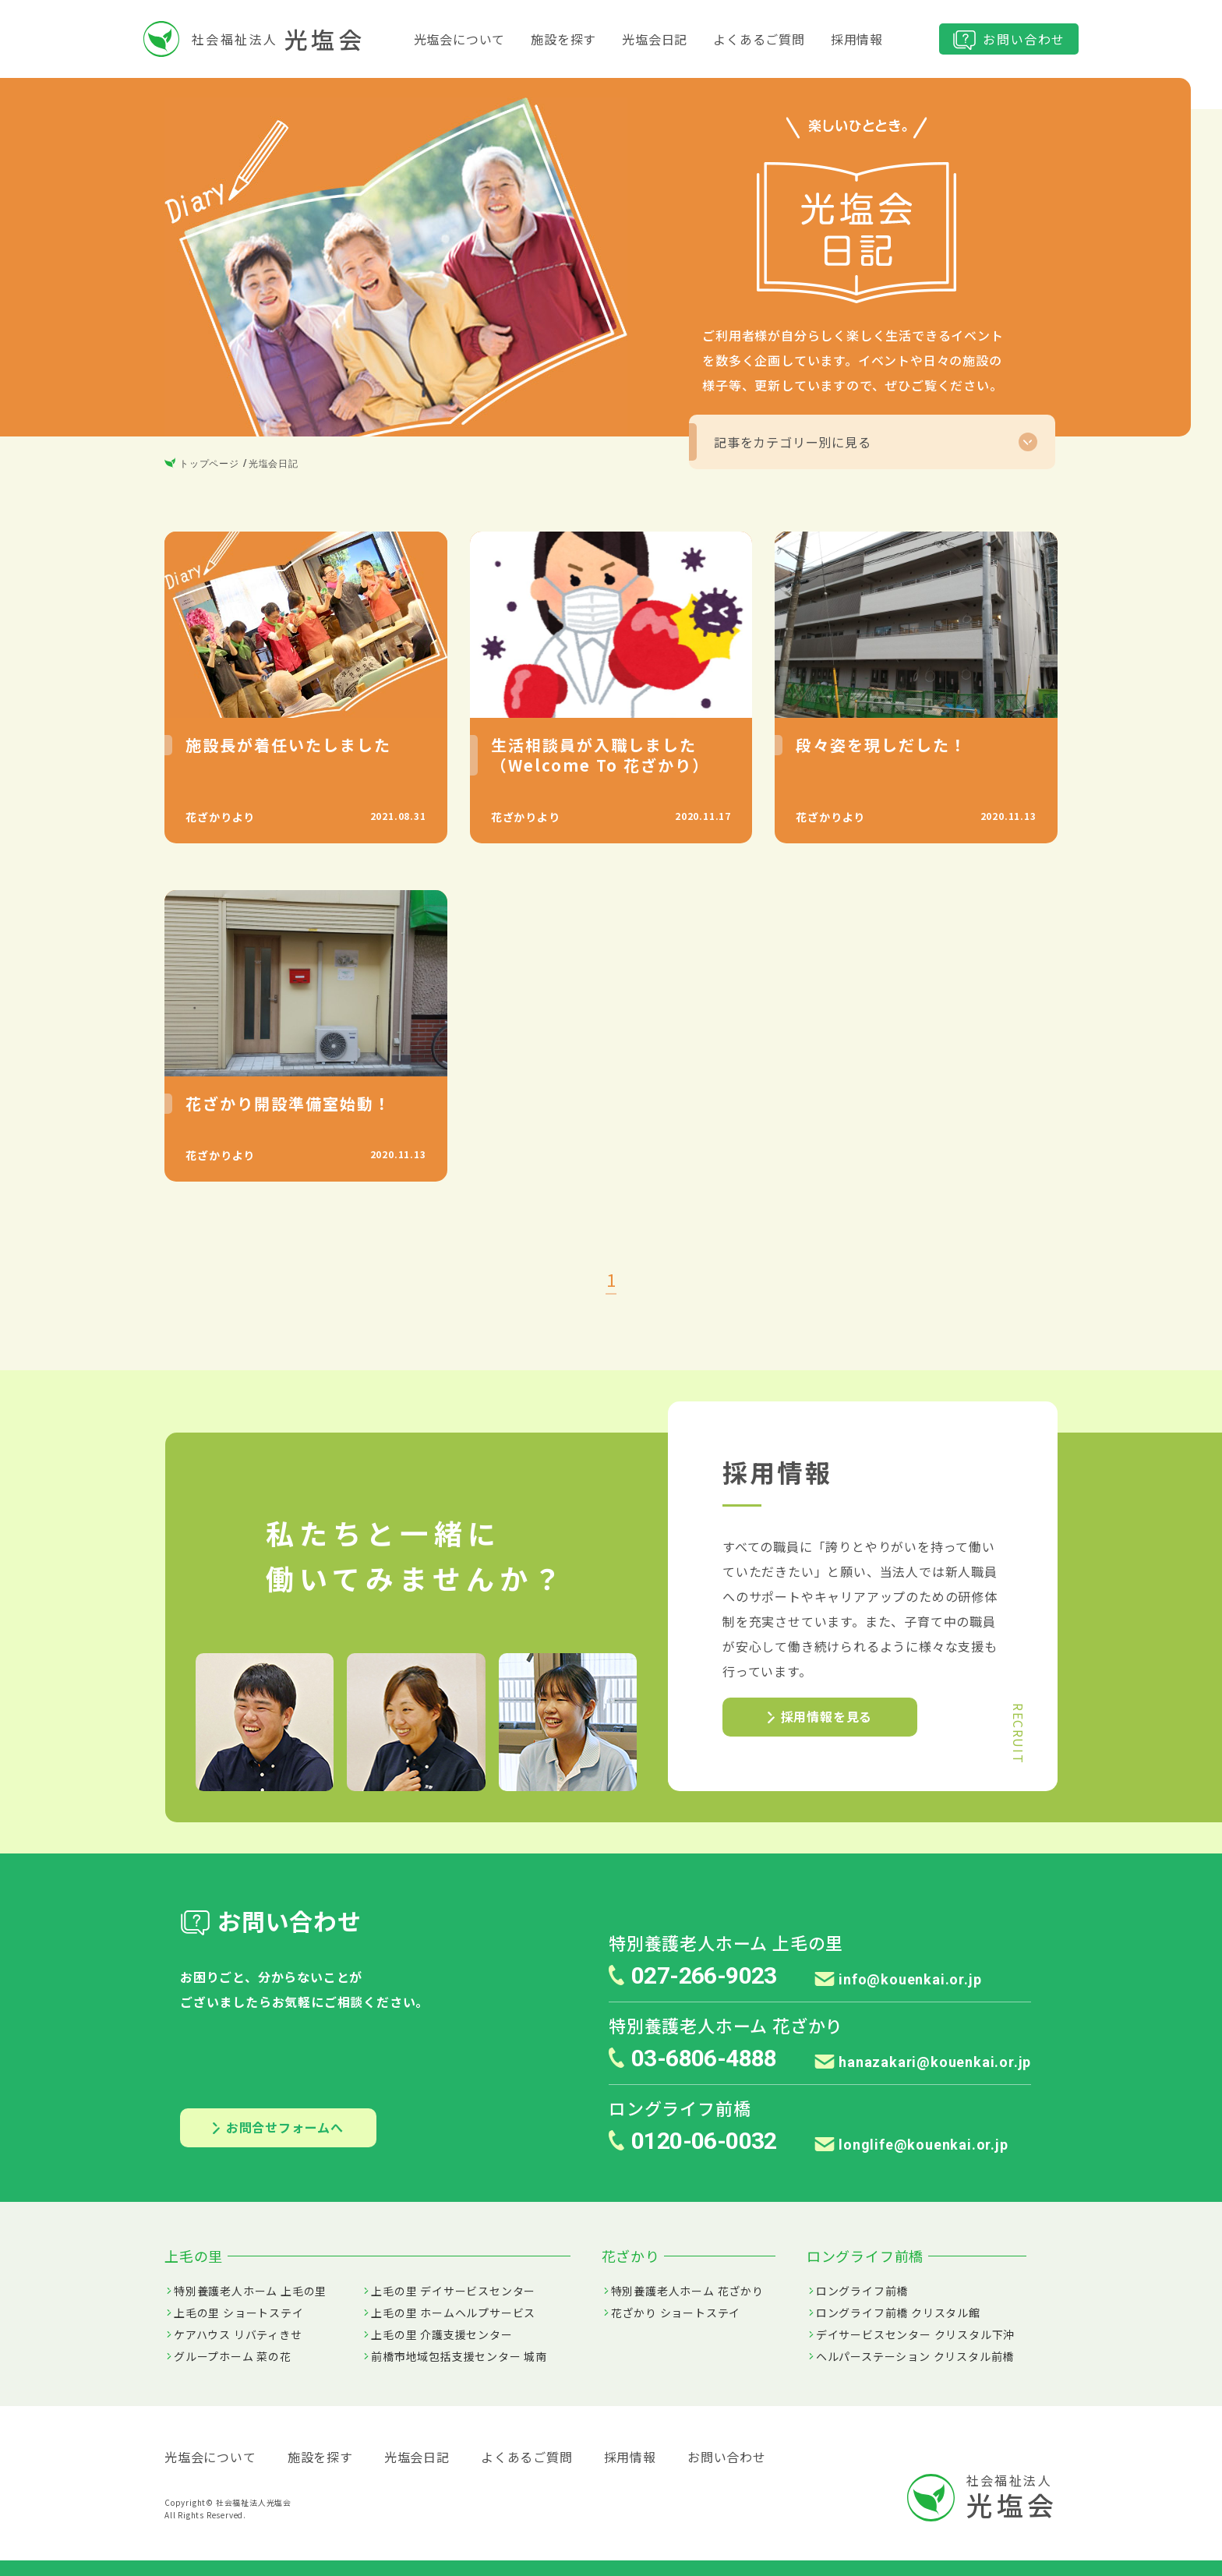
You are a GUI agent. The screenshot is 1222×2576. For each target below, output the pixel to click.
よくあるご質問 (759, 39)
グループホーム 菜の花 (232, 2356)
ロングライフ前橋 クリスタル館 (898, 2312)
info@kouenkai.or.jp (898, 1979)
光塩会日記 (654, 39)
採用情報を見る (820, 1716)
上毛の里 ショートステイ (239, 2312)
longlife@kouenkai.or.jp (911, 2144)
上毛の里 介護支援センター (441, 2334)
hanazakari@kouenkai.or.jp (922, 2062)
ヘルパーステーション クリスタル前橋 (915, 2356)
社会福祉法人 (254, 39)
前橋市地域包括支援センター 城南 (459, 2356)
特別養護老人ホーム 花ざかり (687, 2291)
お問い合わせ (1008, 40)
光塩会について (460, 39)
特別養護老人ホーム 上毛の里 (250, 2291)
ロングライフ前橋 (862, 2291)
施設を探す (563, 39)
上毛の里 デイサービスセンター (453, 2291)
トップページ (201, 463)
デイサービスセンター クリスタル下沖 (915, 2334)
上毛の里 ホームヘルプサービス (453, 2312)
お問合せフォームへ (278, 2127)
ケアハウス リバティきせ (238, 2334)
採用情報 (857, 39)
